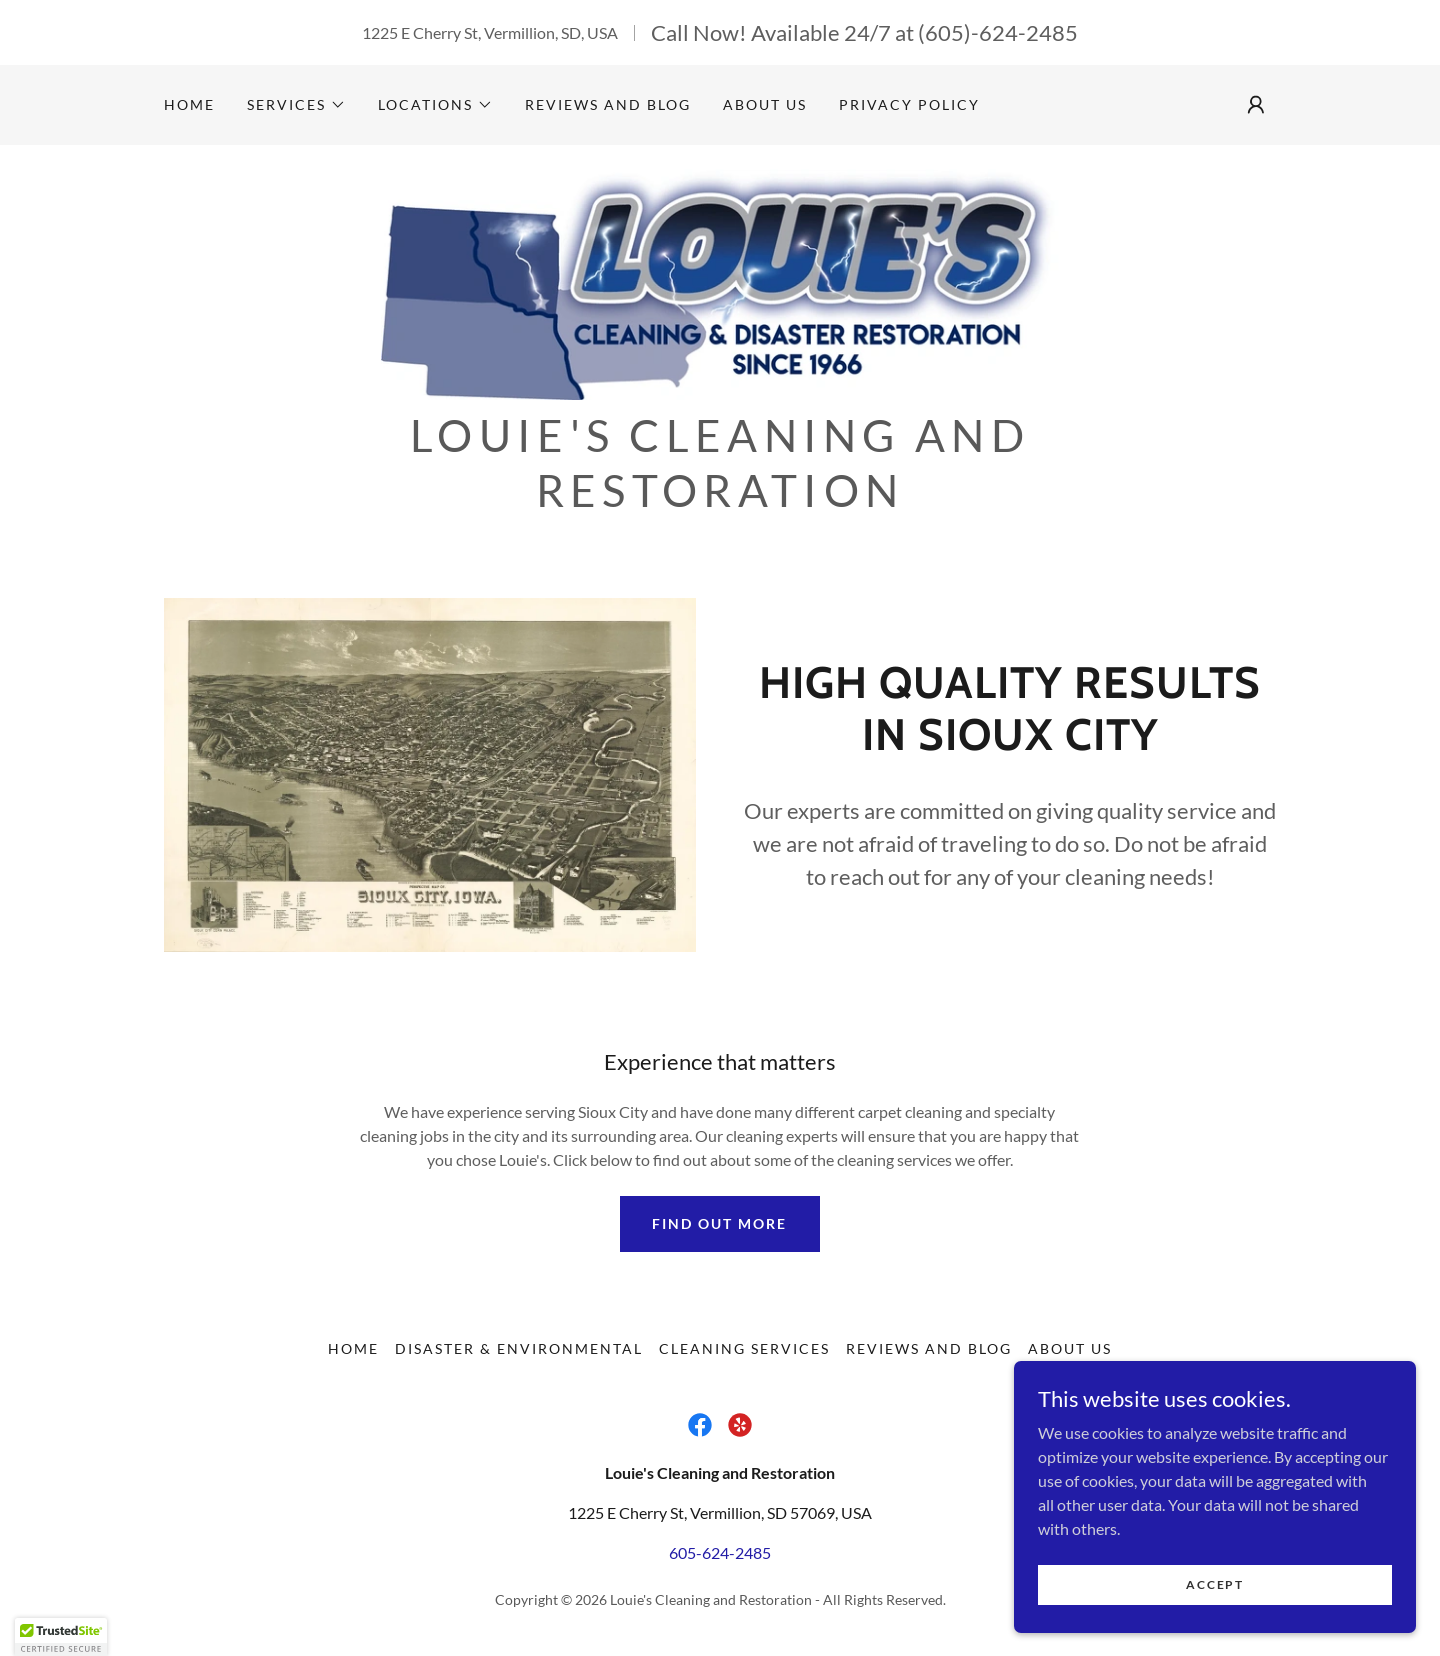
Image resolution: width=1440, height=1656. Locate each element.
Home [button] (353, 1354)
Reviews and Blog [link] (608, 104)
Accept (1215, 1584)
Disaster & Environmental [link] (519, 1354)
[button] (296, 105)
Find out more (719, 1230)
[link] (720, 285)
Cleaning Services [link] (744, 1354)
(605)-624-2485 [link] (998, 32)
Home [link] (189, 104)
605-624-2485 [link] (720, 1558)
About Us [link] (765, 104)
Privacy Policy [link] (909, 104)
